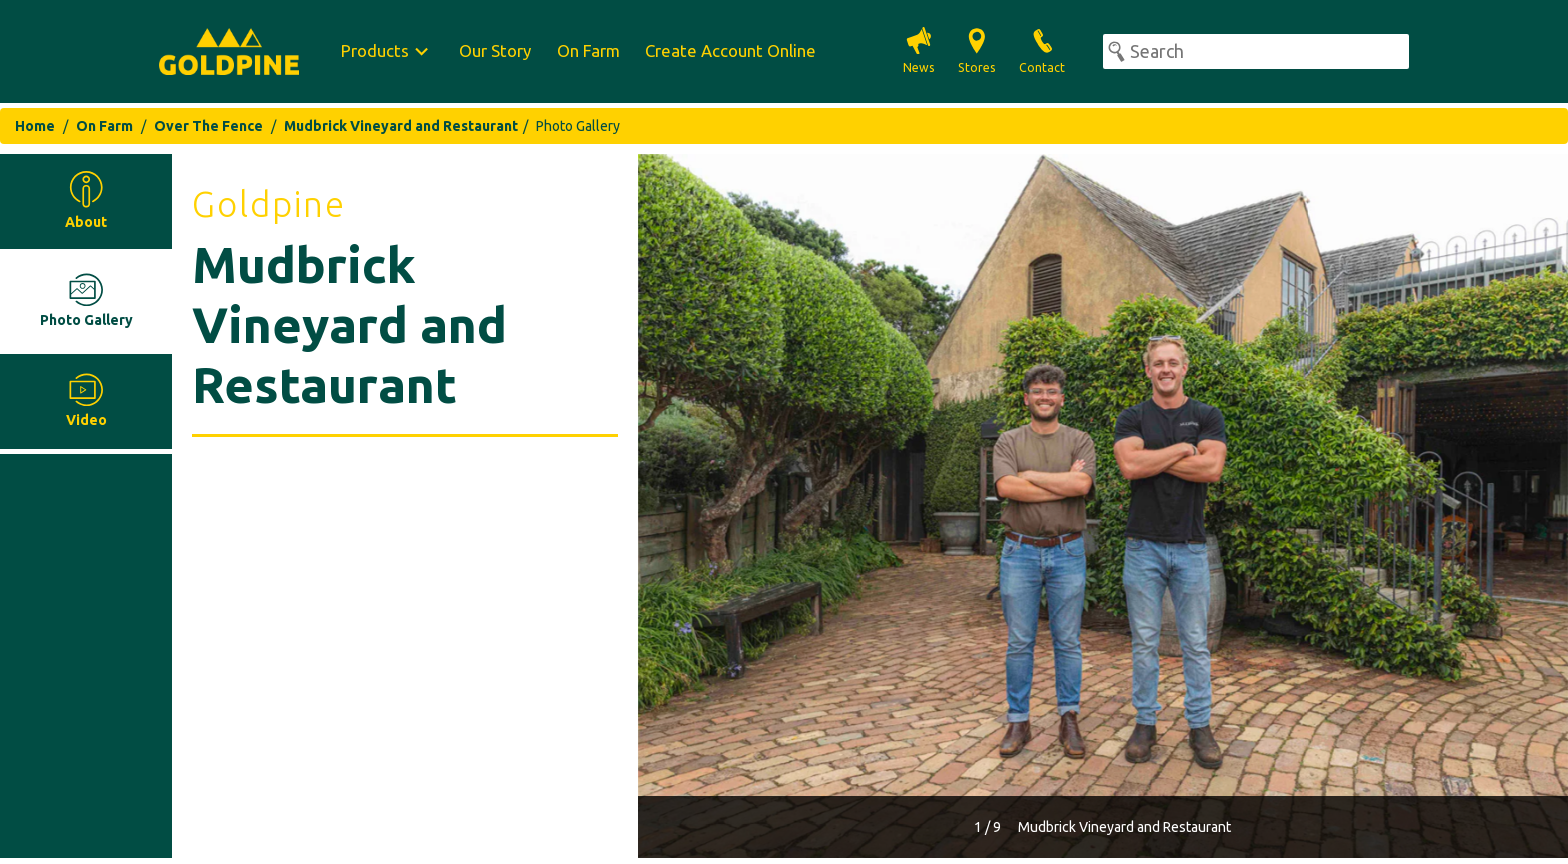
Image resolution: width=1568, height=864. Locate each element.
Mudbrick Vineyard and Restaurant (401, 126)
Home (35, 126)
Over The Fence (208, 126)
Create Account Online (730, 50)
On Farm (588, 50)
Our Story (495, 50)
